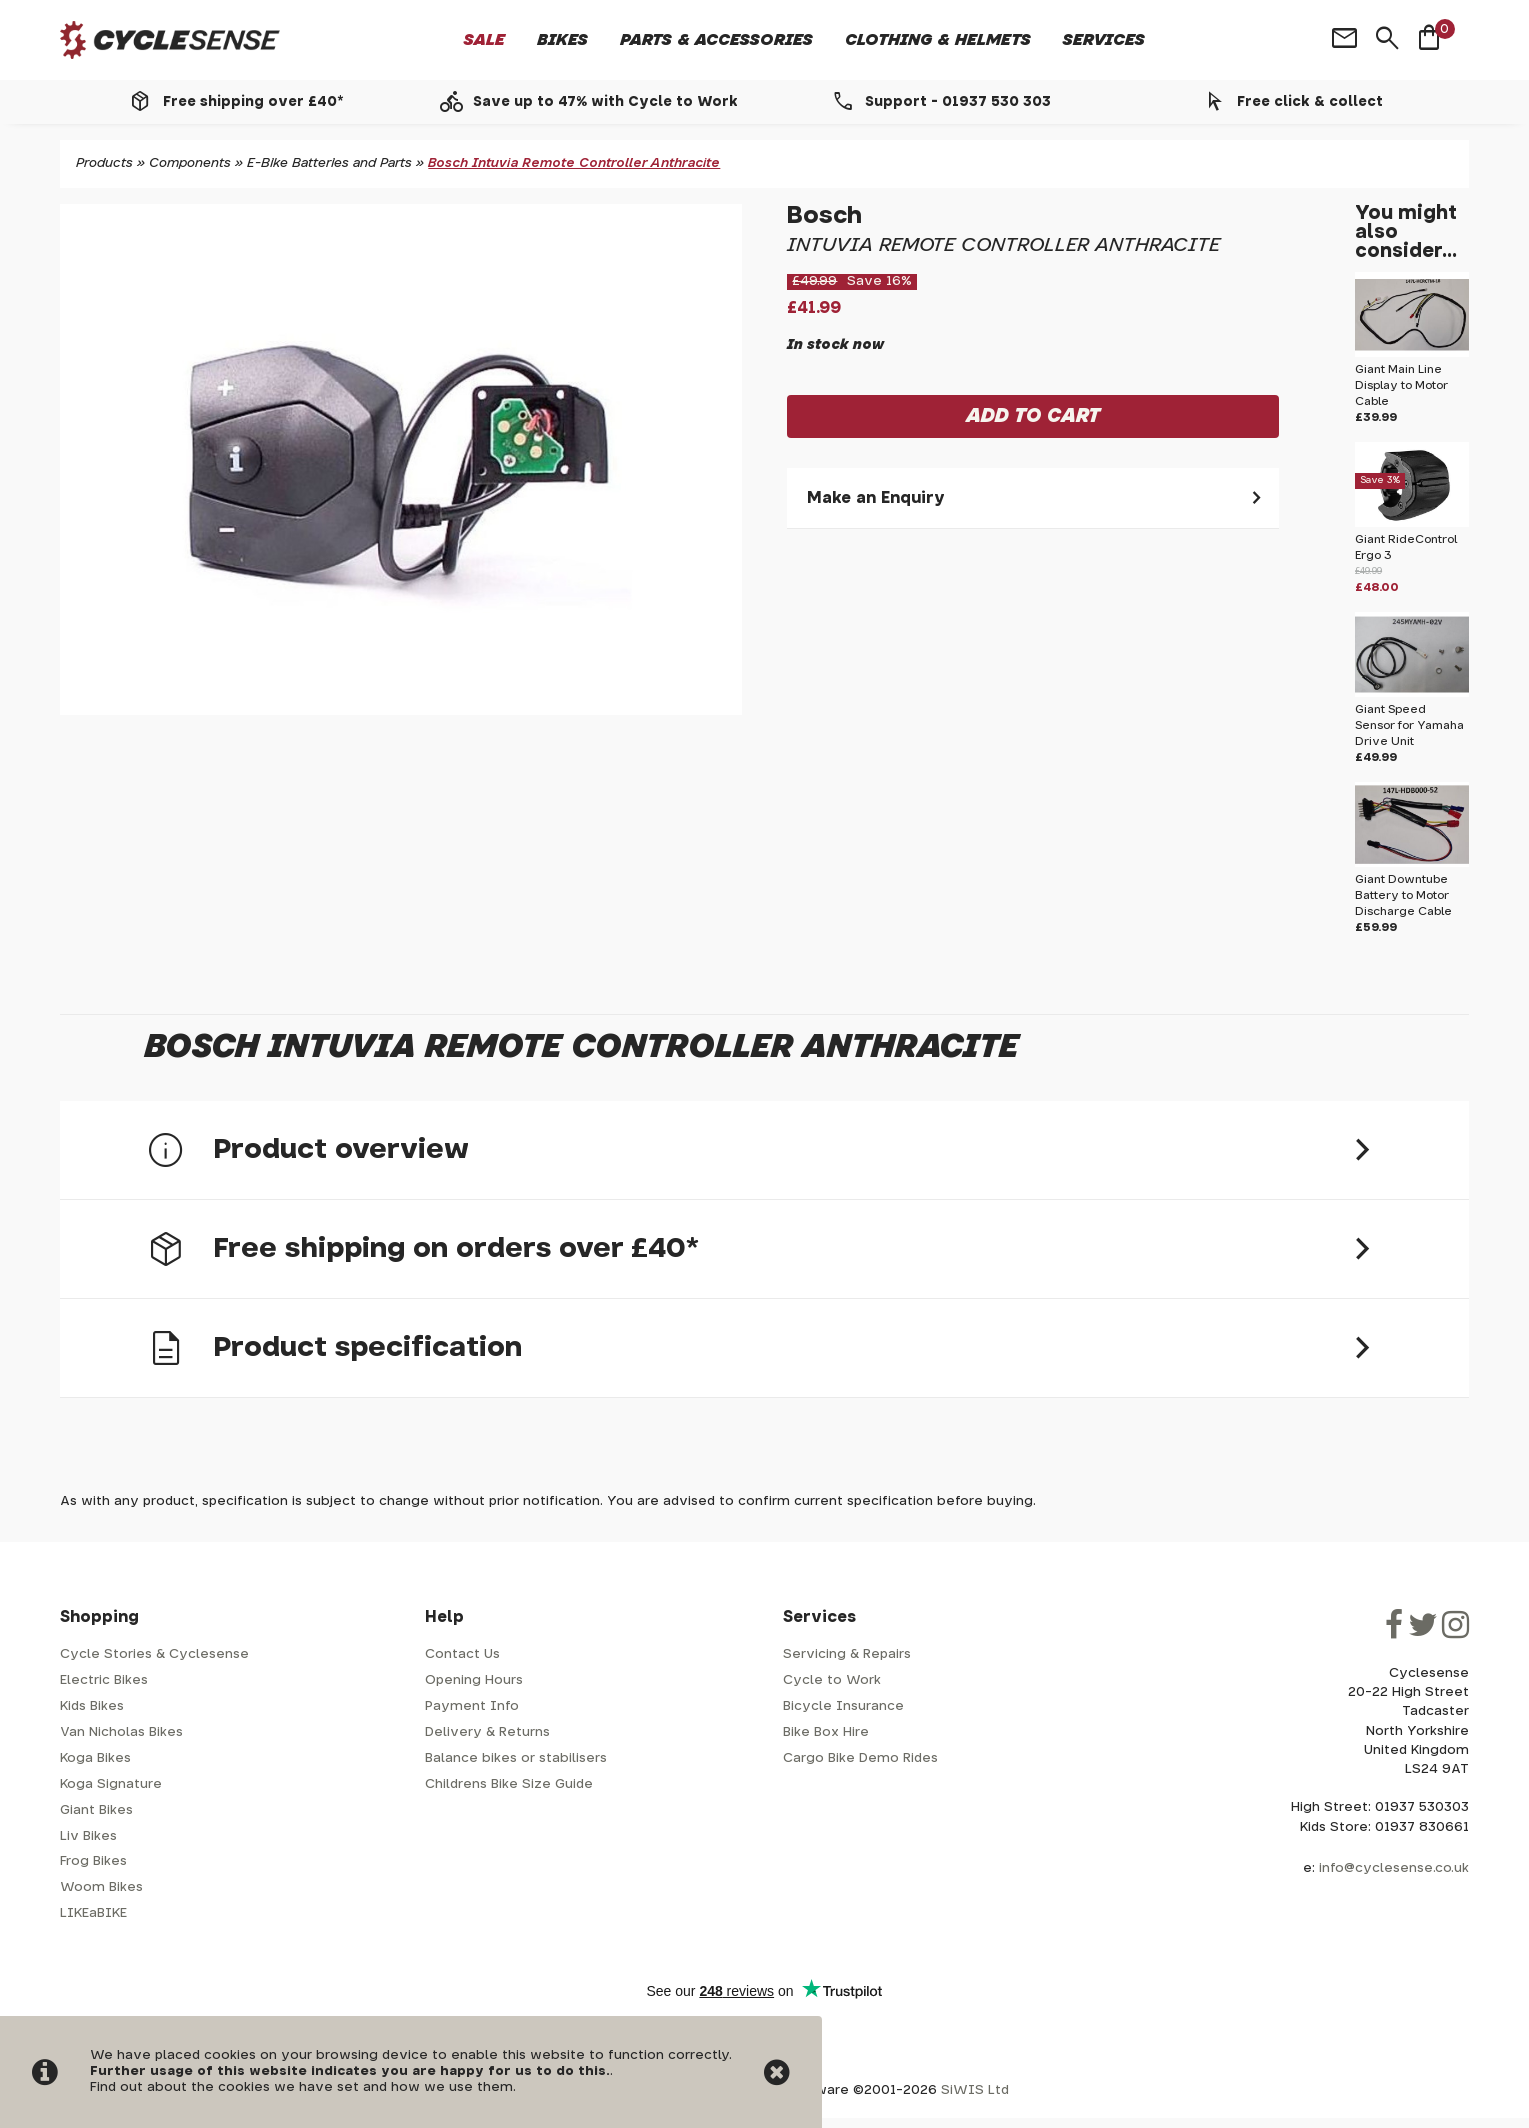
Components (190, 163)
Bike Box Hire (826, 1732)
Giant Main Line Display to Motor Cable (1401, 385)
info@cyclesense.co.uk (1394, 1868)
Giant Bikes (96, 1810)
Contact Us (462, 1654)
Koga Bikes (95, 1758)
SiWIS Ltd (975, 2090)
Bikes (562, 40)
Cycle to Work (832, 1680)
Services (1104, 40)
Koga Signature (111, 1784)
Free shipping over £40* (253, 102)
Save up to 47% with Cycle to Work (605, 102)
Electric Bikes (104, 1680)
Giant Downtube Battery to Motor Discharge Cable (1403, 895)
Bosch (824, 216)
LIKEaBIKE (93, 1913)
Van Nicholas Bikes (121, 1732)
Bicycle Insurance (843, 1706)
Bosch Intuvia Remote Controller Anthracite (574, 163)
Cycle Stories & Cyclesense (154, 1654)
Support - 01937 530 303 (958, 102)
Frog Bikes (93, 1861)
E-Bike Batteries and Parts (329, 163)
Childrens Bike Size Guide (509, 1784)
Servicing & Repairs (847, 1654)
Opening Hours (474, 1680)
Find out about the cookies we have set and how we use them (301, 2087)
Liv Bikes (88, 1836)
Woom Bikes (101, 1887)
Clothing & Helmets (938, 40)
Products (104, 163)
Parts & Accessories (716, 40)
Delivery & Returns (487, 1732)
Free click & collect (1310, 102)
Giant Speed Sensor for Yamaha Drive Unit (1409, 725)
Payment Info (472, 1706)
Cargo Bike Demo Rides (860, 1758)
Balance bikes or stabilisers (516, 1758)
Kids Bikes (92, 1706)
